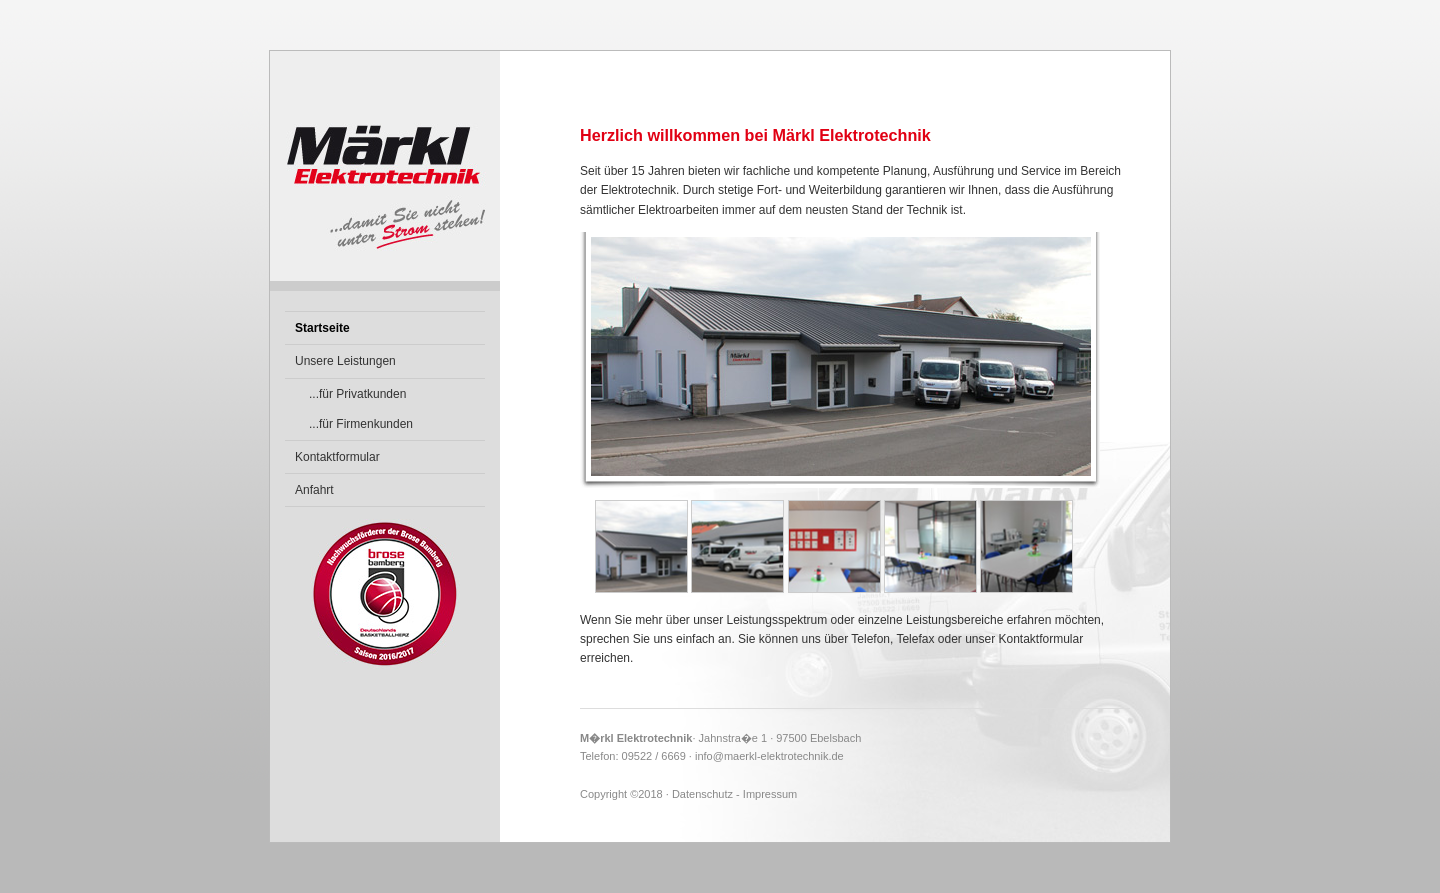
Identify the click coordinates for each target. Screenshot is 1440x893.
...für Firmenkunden (361, 424)
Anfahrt (314, 490)
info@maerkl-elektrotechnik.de (769, 756)
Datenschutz (702, 794)
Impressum (770, 794)
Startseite (322, 328)
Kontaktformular (337, 457)
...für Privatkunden (357, 394)
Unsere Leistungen (345, 361)
